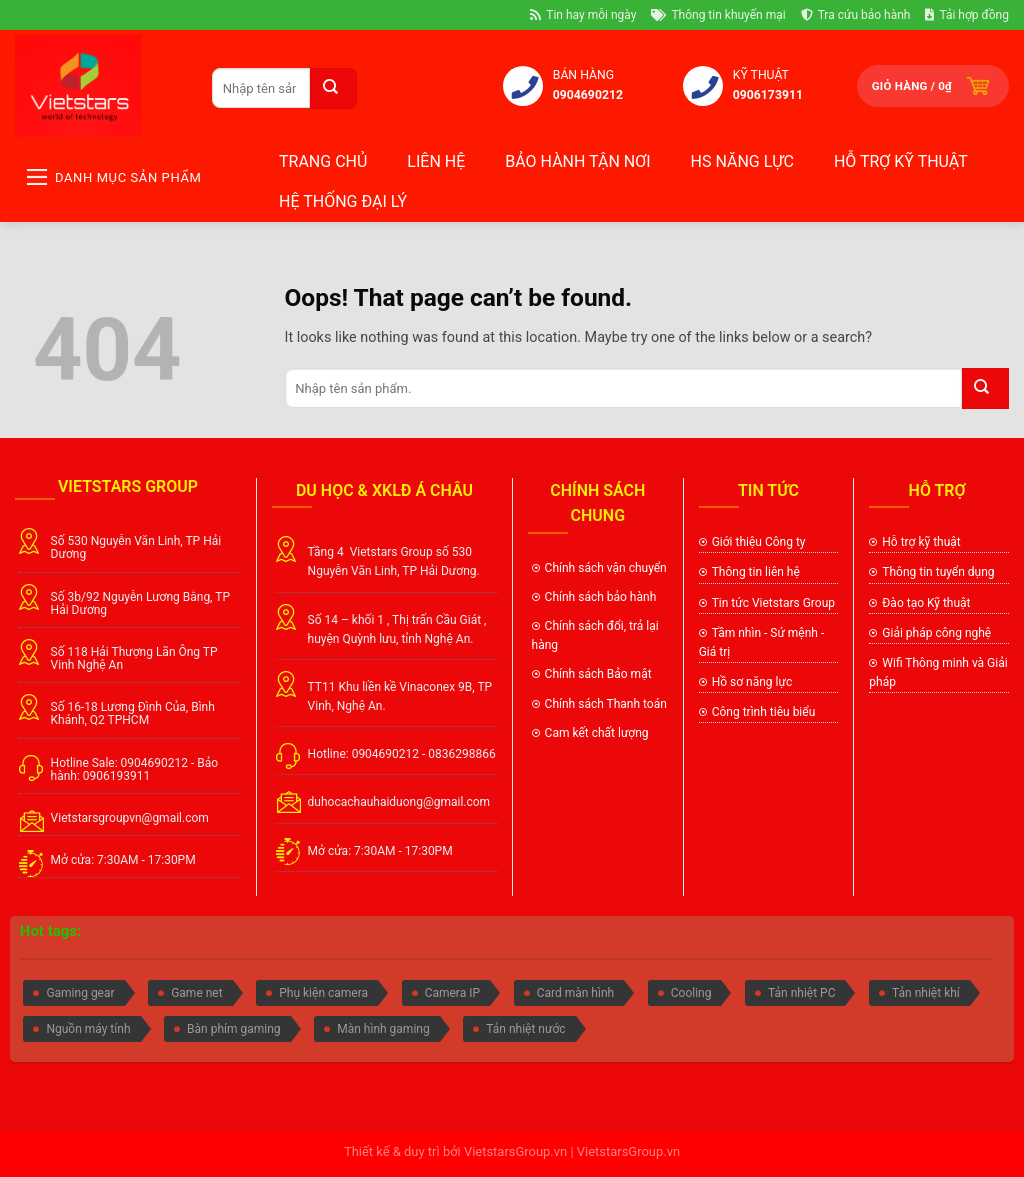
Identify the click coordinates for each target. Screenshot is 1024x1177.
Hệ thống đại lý (343, 201)
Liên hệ (436, 161)
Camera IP (452, 993)
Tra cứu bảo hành (856, 15)
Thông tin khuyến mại (718, 15)
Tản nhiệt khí (926, 993)
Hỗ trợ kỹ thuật (901, 161)
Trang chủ (323, 161)
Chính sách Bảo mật (598, 674)
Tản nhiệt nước (525, 1029)
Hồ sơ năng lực (752, 682)
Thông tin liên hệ (756, 572)
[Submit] (333, 88)
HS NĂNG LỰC (742, 161)
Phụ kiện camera (323, 993)
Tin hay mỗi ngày (583, 15)
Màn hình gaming (383, 1029)
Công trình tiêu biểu (764, 712)
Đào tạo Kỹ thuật (926, 603)
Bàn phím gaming (234, 1029)
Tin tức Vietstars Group (773, 603)
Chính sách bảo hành (601, 597)
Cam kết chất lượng (598, 733)
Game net (196, 993)
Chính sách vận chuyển (606, 568)
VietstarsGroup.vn (515, 1151)
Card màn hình (576, 993)
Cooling (691, 993)
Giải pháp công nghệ (936, 633)
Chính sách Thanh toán (606, 704)
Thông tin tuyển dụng (938, 572)
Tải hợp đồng (967, 15)
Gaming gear (80, 993)
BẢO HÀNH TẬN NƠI (577, 161)
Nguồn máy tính (88, 1029)
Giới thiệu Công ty (759, 542)
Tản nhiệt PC (801, 993)
